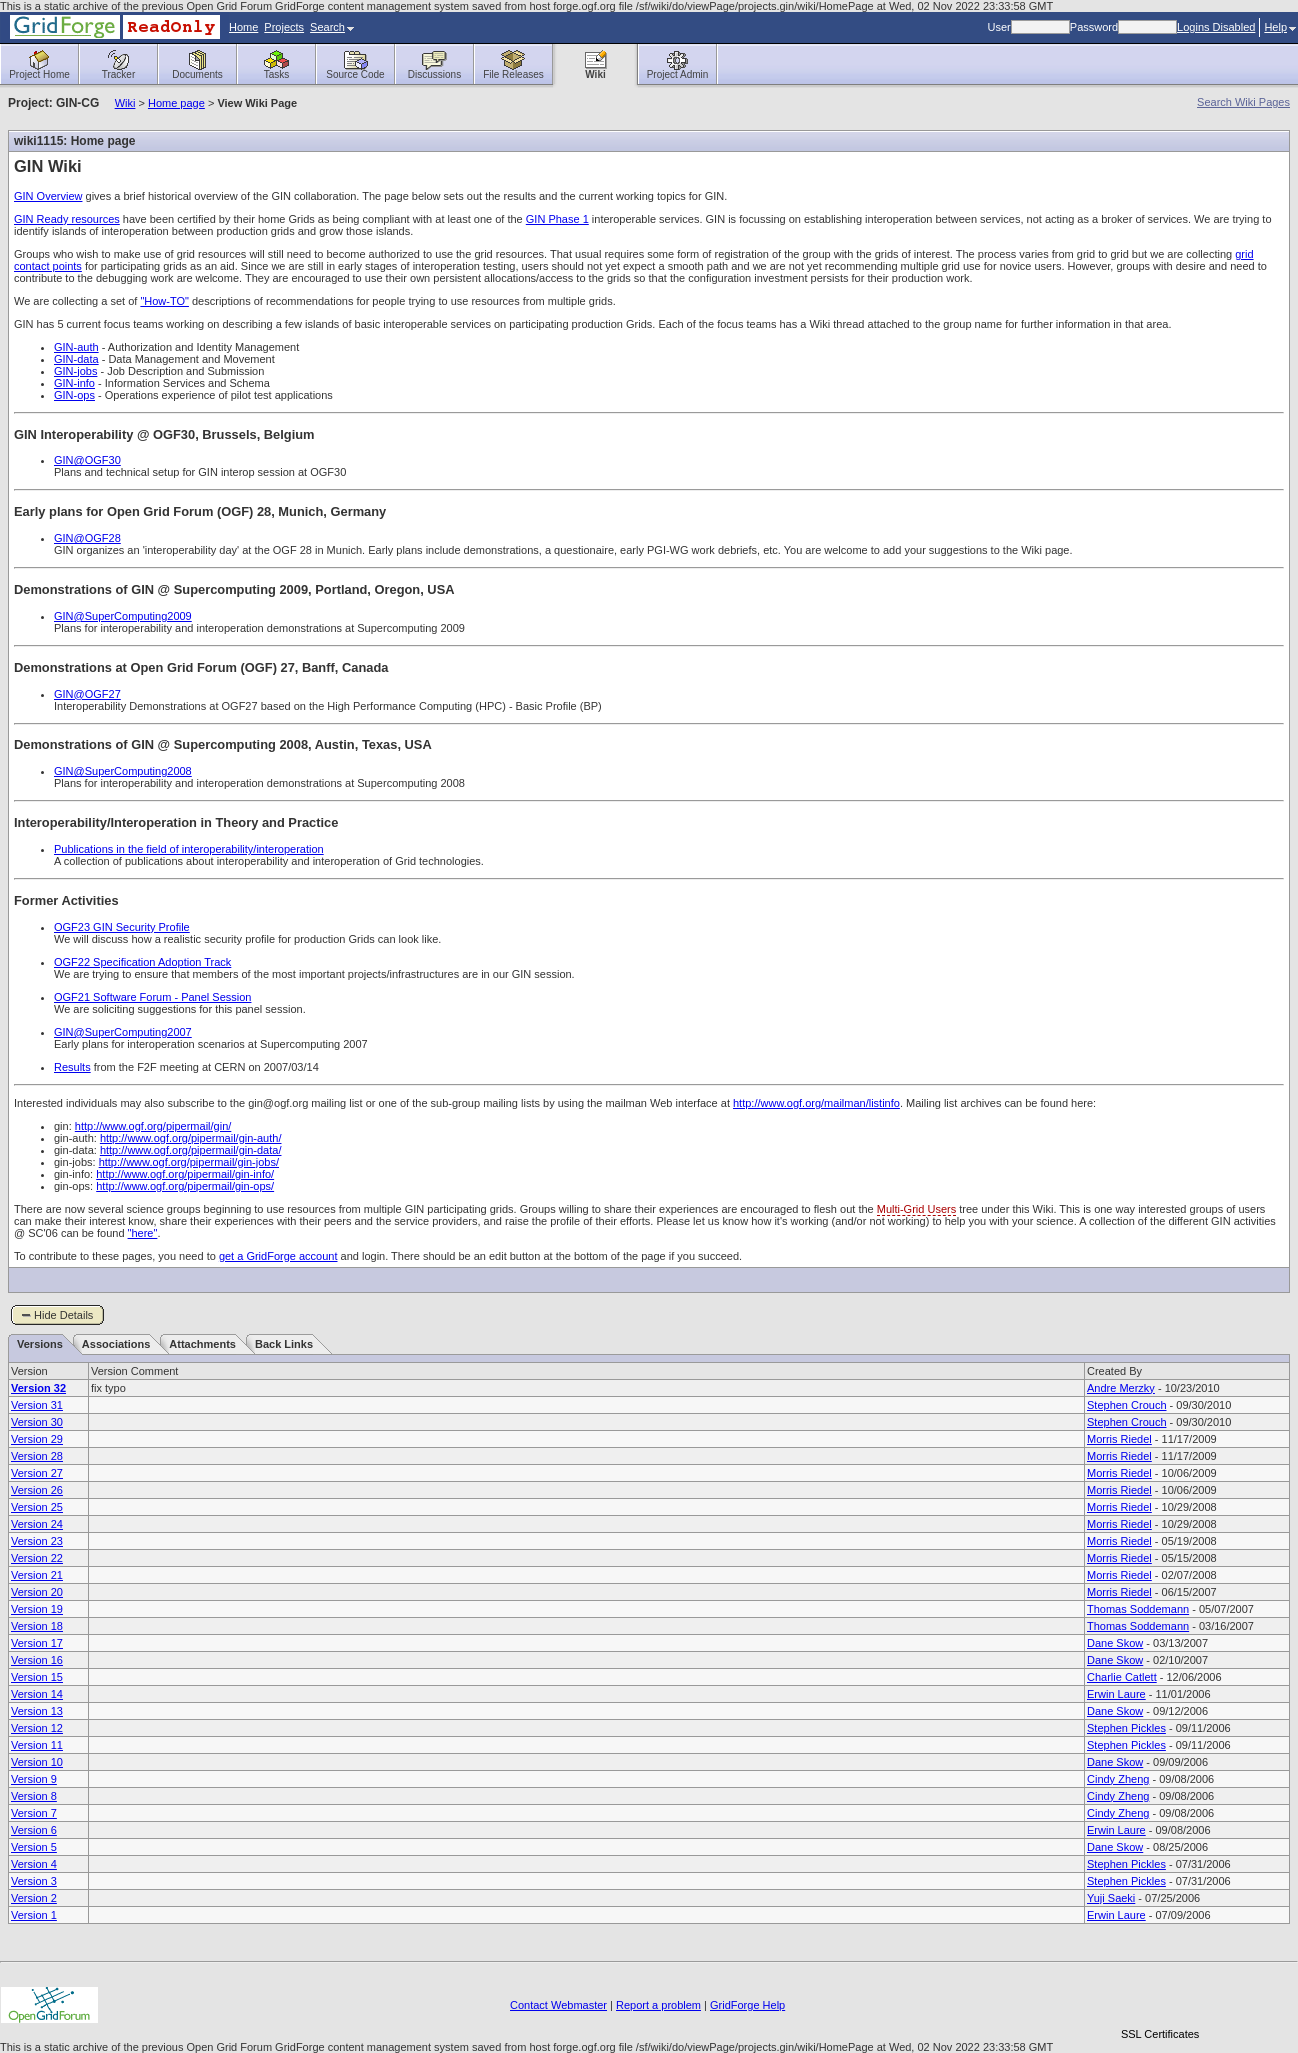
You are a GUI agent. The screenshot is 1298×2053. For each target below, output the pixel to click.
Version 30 (37, 1422)
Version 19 (37, 1609)
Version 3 (34, 1881)
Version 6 (34, 1830)
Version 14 (37, 1694)
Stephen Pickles (1126, 1728)
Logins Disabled (1216, 27)
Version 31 (37, 1405)
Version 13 (37, 1711)
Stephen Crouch (1127, 1405)
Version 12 (37, 1728)
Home (243, 27)
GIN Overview (48, 196)
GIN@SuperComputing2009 (123, 616)
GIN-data (76, 359)
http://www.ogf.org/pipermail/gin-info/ (185, 1174)
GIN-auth (76, 347)
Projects (284, 27)
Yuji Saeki (1111, 1898)
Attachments (202, 1344)
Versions (40, 1344)
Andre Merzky (1121, 1388)
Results (72, 1067)
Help (1280, 27)
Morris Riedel (1119, 1439)
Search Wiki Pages (1243, 102)
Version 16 (37, 1660)
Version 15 (37, 1677)
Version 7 (34, 1813)
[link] (1160, 1999)
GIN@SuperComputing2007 (123, 1032)
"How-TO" (164, 301)
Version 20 (37, 1592)
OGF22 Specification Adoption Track (142, 962)
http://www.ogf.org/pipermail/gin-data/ (191, 1150)
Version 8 (34, 1796)
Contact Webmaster (558, 2005)
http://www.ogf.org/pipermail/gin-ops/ (185, 1186)
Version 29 (37, 1439)
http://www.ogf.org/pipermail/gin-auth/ (191, 1138)
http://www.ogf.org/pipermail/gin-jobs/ (189, 1162)
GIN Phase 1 (557, 219)
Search (332, 27)
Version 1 (34, 1915)
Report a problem (658, 2005)
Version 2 (34, 1898)
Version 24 (37, 1524)
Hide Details (63, 1315)
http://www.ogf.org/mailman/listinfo (816, 1103)
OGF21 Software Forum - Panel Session (152, 997)
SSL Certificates (1160, 2034)
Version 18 (37, 1626)
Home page (176, 103)
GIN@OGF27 (87, 694)
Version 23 (37, 1541)
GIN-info (74, 383)
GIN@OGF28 (87, 538)
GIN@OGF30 (87, 460)
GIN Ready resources (67, 219)
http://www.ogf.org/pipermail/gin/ (153, 1126)
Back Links (284, 1344)
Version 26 (37, 1490)
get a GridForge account (278, 1256)
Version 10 (37, 1762)
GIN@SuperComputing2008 (123, 771)
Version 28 (37, 1456)
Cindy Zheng (1118, 1779)
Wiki (125, 103)
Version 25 (37, 1507)
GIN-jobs (75, 371)
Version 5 (34, 1847)
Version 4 (34, 1864)
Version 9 (34, 1779)
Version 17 (37, 1643)
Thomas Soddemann (1138, 1609)
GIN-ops (74, 395)
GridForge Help (747, 2005)
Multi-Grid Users (916, 1209)
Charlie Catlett (1122, 1677)
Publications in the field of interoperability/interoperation (189, 849)
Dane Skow (1115, 1643)
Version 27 (37, 1473)
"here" (143, 1233)
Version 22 (37, 1558)
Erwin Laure (1116, 1694)
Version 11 (37, 1745)
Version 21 (37, 1575)
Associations (116, 1344)
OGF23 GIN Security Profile (122, 927)
